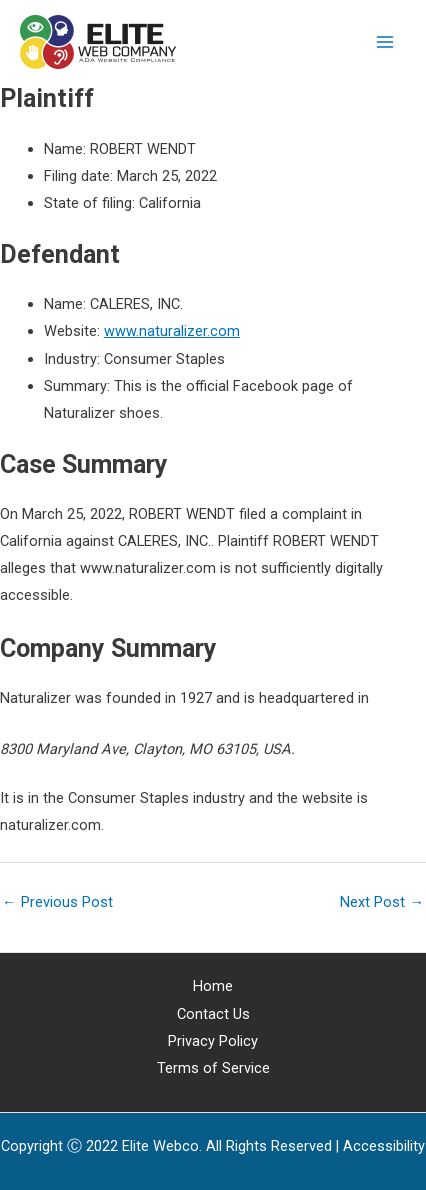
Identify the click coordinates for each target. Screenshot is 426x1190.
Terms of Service (213, 1068)
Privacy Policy (213, 1041)
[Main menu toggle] (385, 42)
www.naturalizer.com (172, 331)
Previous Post (57, 902)
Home (213, 986)
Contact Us (213, 1014)
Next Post (382, 902)
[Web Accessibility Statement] (384, 1146)
